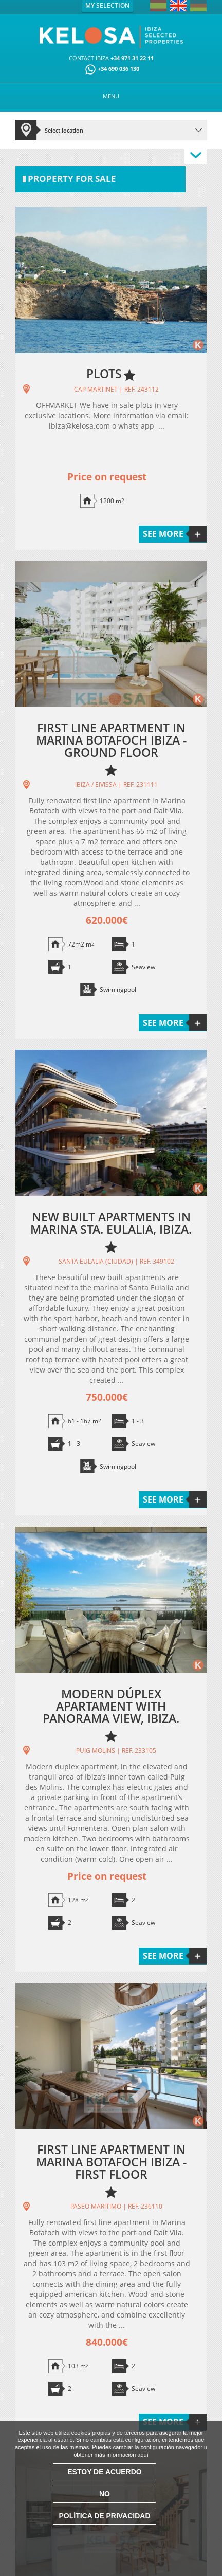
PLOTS (104, 373)
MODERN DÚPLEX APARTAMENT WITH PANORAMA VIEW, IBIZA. (111, 1706)
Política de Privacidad (104, 2516)
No (104, 2494)
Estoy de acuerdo (104, 2472)
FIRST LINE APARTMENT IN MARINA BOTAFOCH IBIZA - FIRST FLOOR (111, 2161)
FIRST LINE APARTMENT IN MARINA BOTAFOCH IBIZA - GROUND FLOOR (111, 739)
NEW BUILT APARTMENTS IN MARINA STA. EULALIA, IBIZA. (111, 1223)
